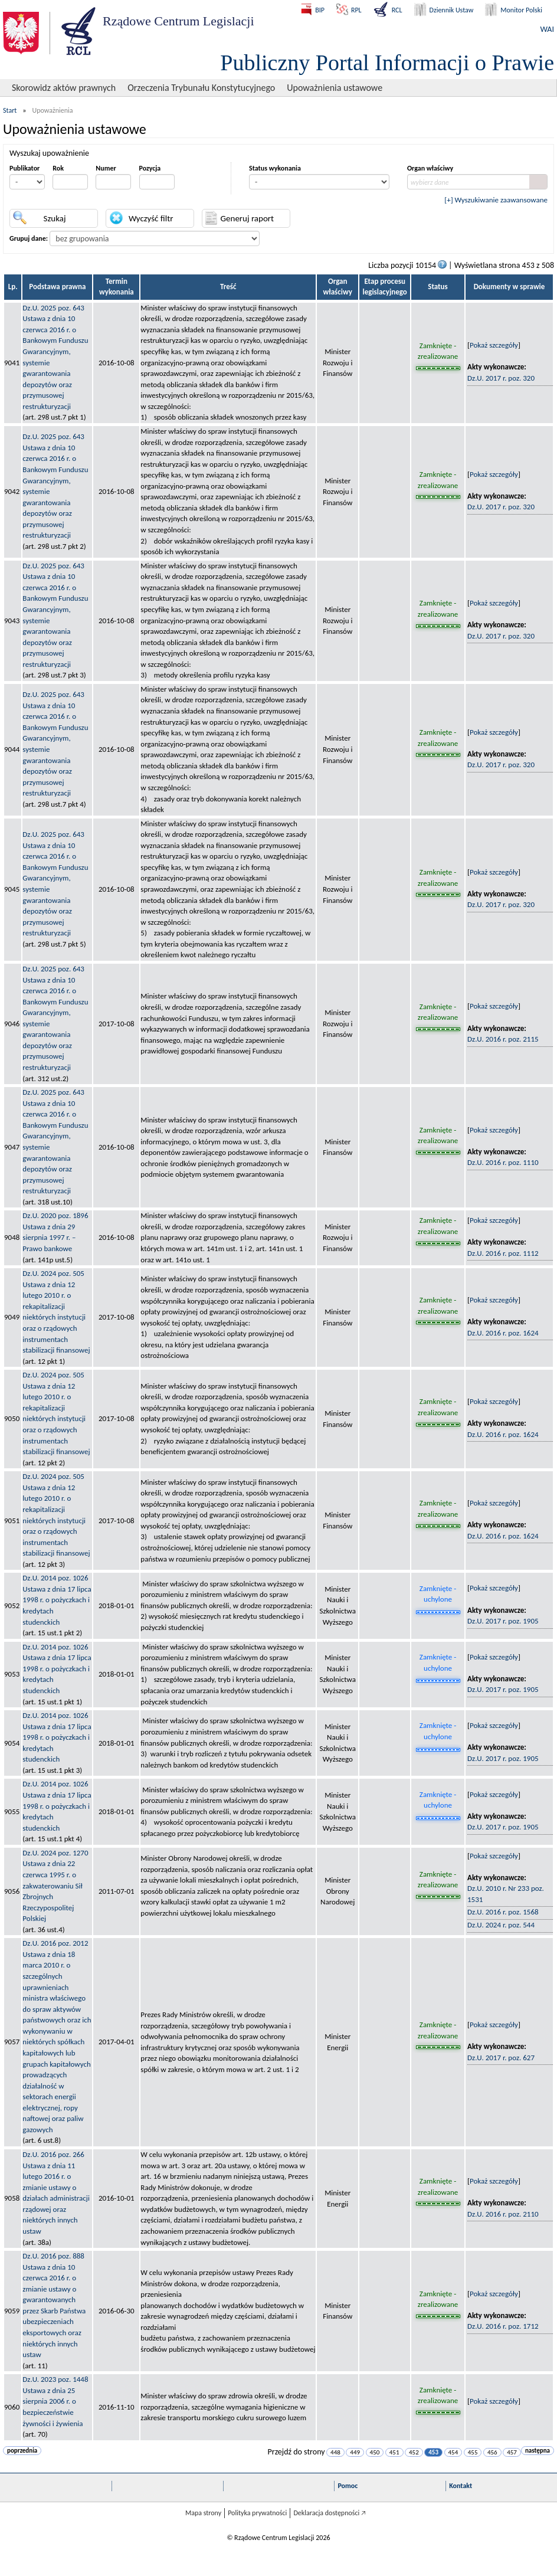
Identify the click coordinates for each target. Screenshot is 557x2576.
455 (473, 2452)
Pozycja (150, 168)
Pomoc (348, 2486)
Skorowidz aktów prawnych (64, 87)
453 (433, 2452)
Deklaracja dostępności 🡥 (329, 2513)
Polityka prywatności (257, 2513)
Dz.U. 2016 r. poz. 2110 (503, 2214)
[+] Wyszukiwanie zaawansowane (496, 199)
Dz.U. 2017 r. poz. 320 (501, 378)
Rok (58, 168)
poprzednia (22, 2450)
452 (414, 2452)
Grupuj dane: (28, 238)
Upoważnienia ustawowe (334, 87)
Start (10, 110)
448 (335, 2452)
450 (375, 2452)
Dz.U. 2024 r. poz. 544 (501, 1924)
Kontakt (460, 2486)
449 (355, 2452)
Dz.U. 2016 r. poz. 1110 (503, 1162)
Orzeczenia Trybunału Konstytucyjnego (201, 87)
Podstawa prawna (57, 286)
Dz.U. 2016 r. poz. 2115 (503, 1039)
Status (438, 286)
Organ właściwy (430, 168)
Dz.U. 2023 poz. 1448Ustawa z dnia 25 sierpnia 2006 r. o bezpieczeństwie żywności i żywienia (55, 2401)
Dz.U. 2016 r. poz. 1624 (503, 1332)
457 (512, 2452)
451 (394, 2452)
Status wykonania (275, 168)
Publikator (24, 168)
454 (453, 2452)
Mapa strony (203, 2513)
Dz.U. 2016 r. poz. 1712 (503, 2326)
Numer (106, 168)
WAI (547, 29)
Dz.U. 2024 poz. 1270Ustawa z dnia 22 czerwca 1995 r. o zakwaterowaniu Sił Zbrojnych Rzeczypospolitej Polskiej (55, 1885)
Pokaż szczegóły (494, 345)
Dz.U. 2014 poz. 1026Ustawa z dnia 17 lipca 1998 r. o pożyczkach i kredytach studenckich (56, 1599)
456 (492, 2452)
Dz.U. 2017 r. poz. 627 (501, 2057)
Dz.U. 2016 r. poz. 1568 (503, 1911)
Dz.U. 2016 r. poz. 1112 (503, 1253)
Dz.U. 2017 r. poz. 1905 (503, 1620)
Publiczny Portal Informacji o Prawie (387, 62)
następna (537, 2450)
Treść (228, 286)
